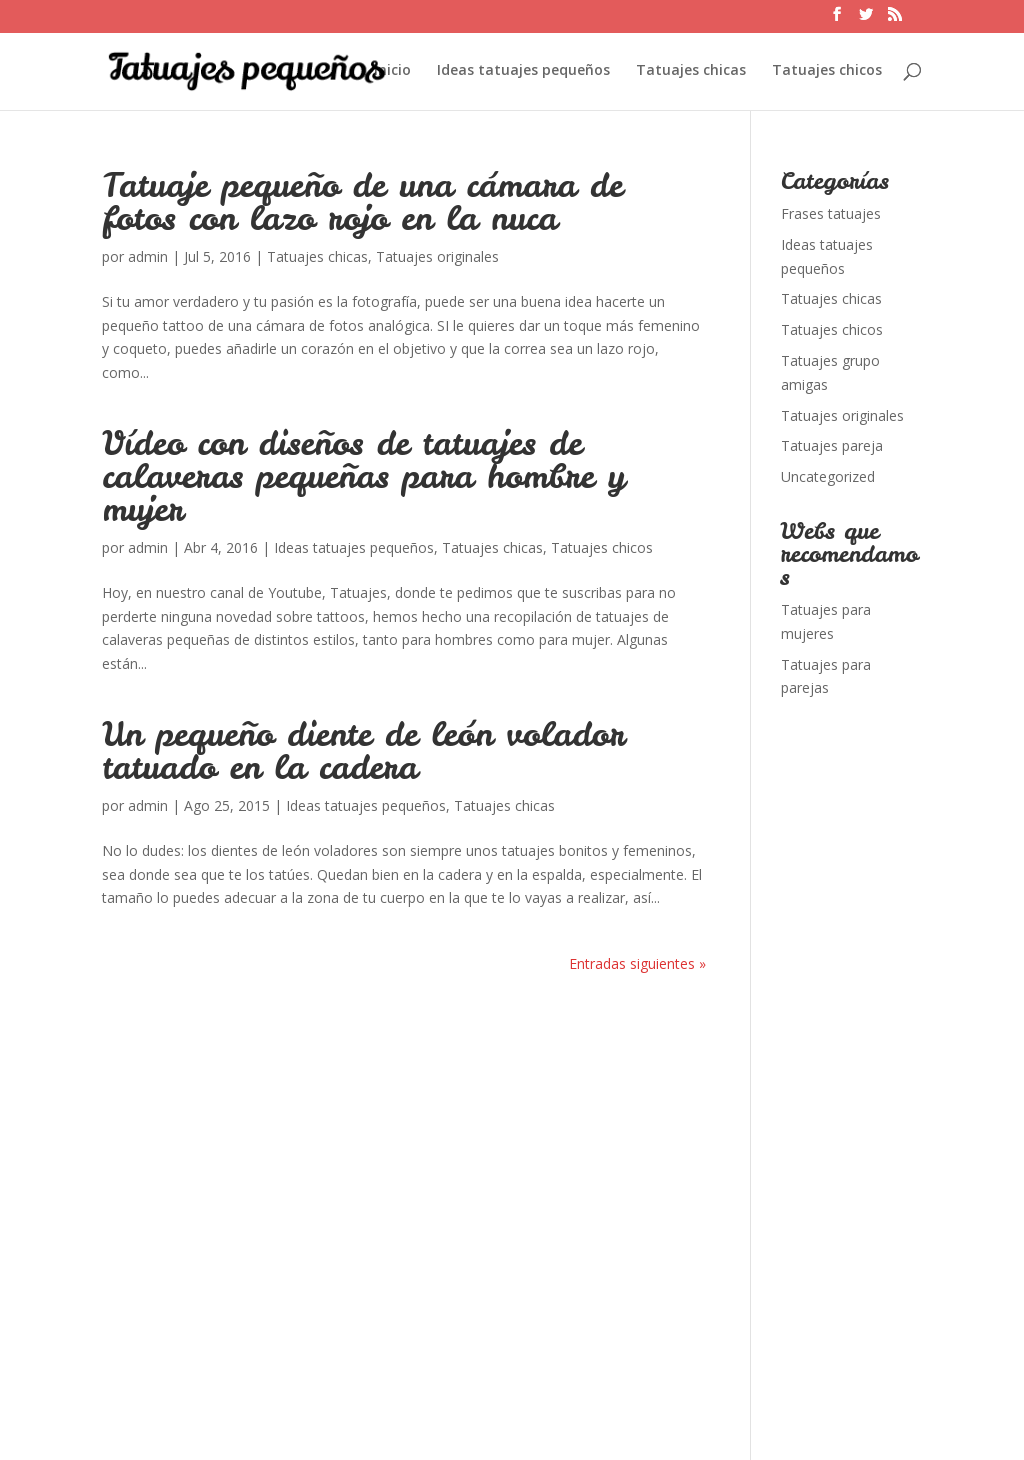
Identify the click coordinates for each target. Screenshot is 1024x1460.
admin (148, 256)
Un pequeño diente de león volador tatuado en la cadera (363, 750)
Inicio (392, 71)
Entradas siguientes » (637, 963)
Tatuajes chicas (691, 71)
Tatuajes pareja (832, 445)
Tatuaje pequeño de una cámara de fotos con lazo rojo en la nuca (362, 201)
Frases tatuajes (831, 213)
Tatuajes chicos (827, 71)
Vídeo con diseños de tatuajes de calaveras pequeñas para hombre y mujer (363, 476)
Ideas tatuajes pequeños (523, 71)
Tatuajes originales (437, 256)
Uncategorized (828, 476)
